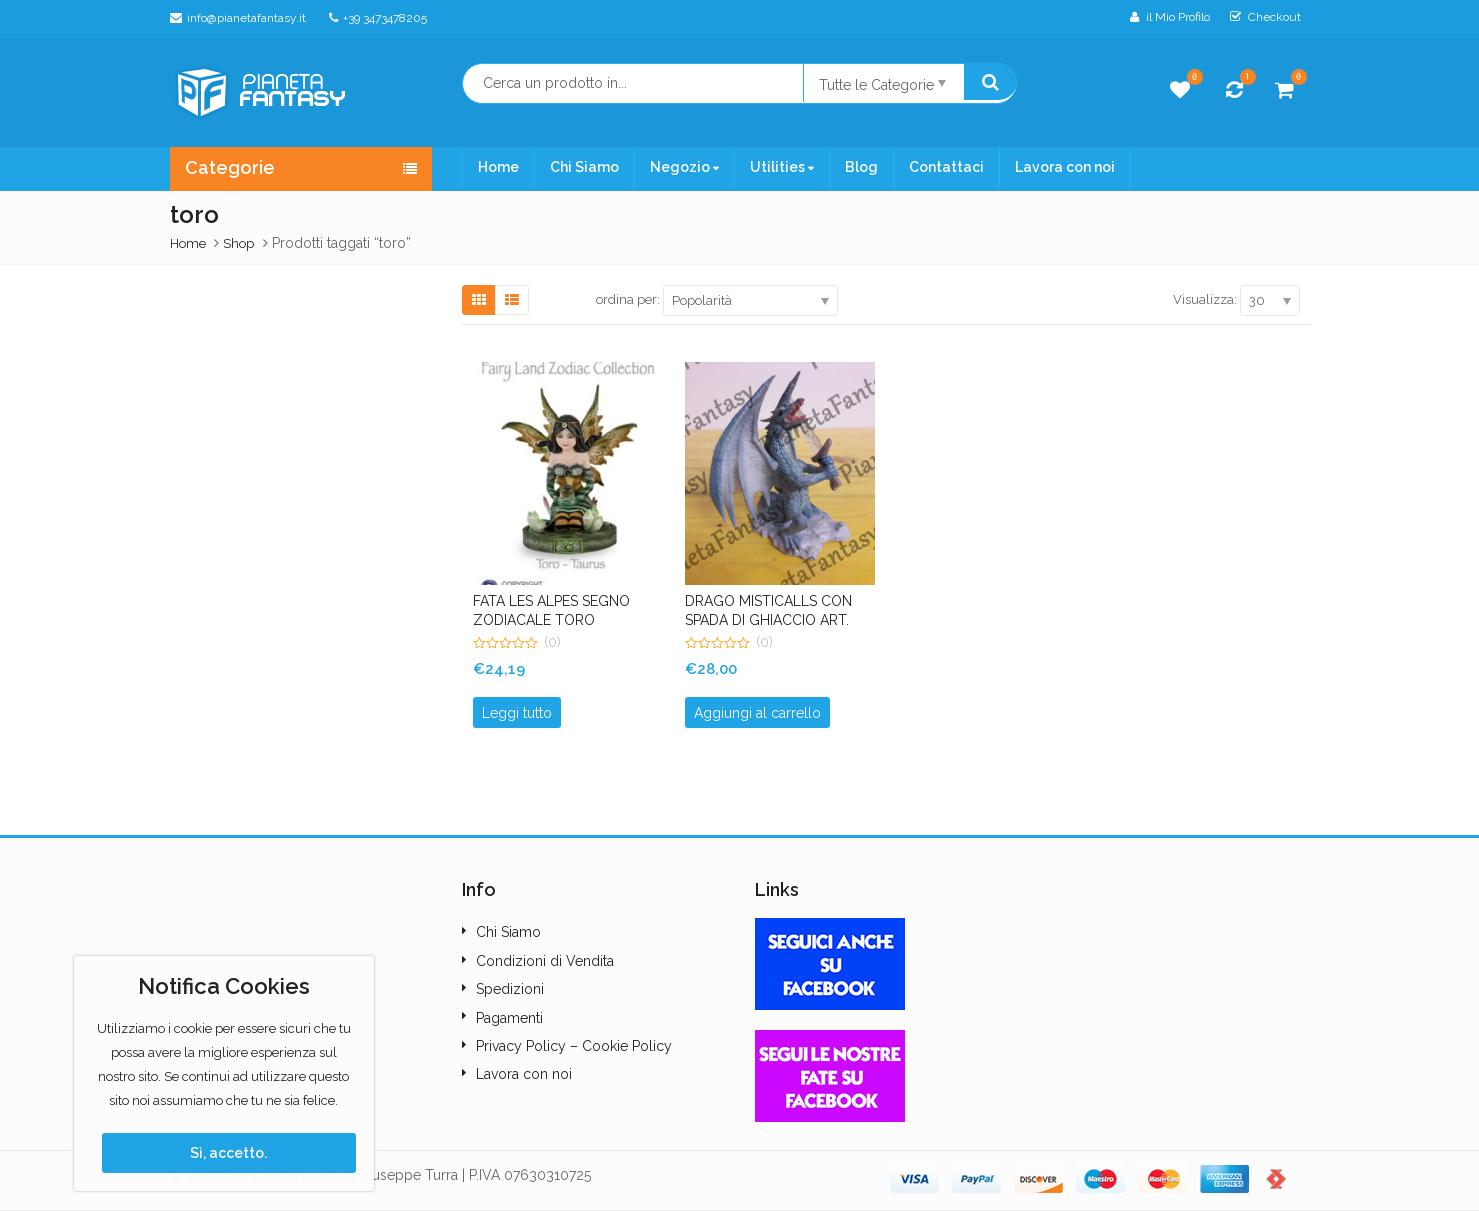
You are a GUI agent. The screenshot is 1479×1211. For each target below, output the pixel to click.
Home (498, 167)
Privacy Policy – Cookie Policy (574, 1046)
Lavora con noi (1065, 167)
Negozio (684, 167)
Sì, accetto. (228, 1153)
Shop (238, 243)
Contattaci (946, 167)
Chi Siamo (584, 167)
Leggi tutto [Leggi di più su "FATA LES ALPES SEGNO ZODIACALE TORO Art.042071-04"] (517, 713)
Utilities (782, 167)
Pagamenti (509, 1018)
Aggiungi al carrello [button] (757, 713)
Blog (861, 167)
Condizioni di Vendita (545, 961)
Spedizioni (510, 989)
